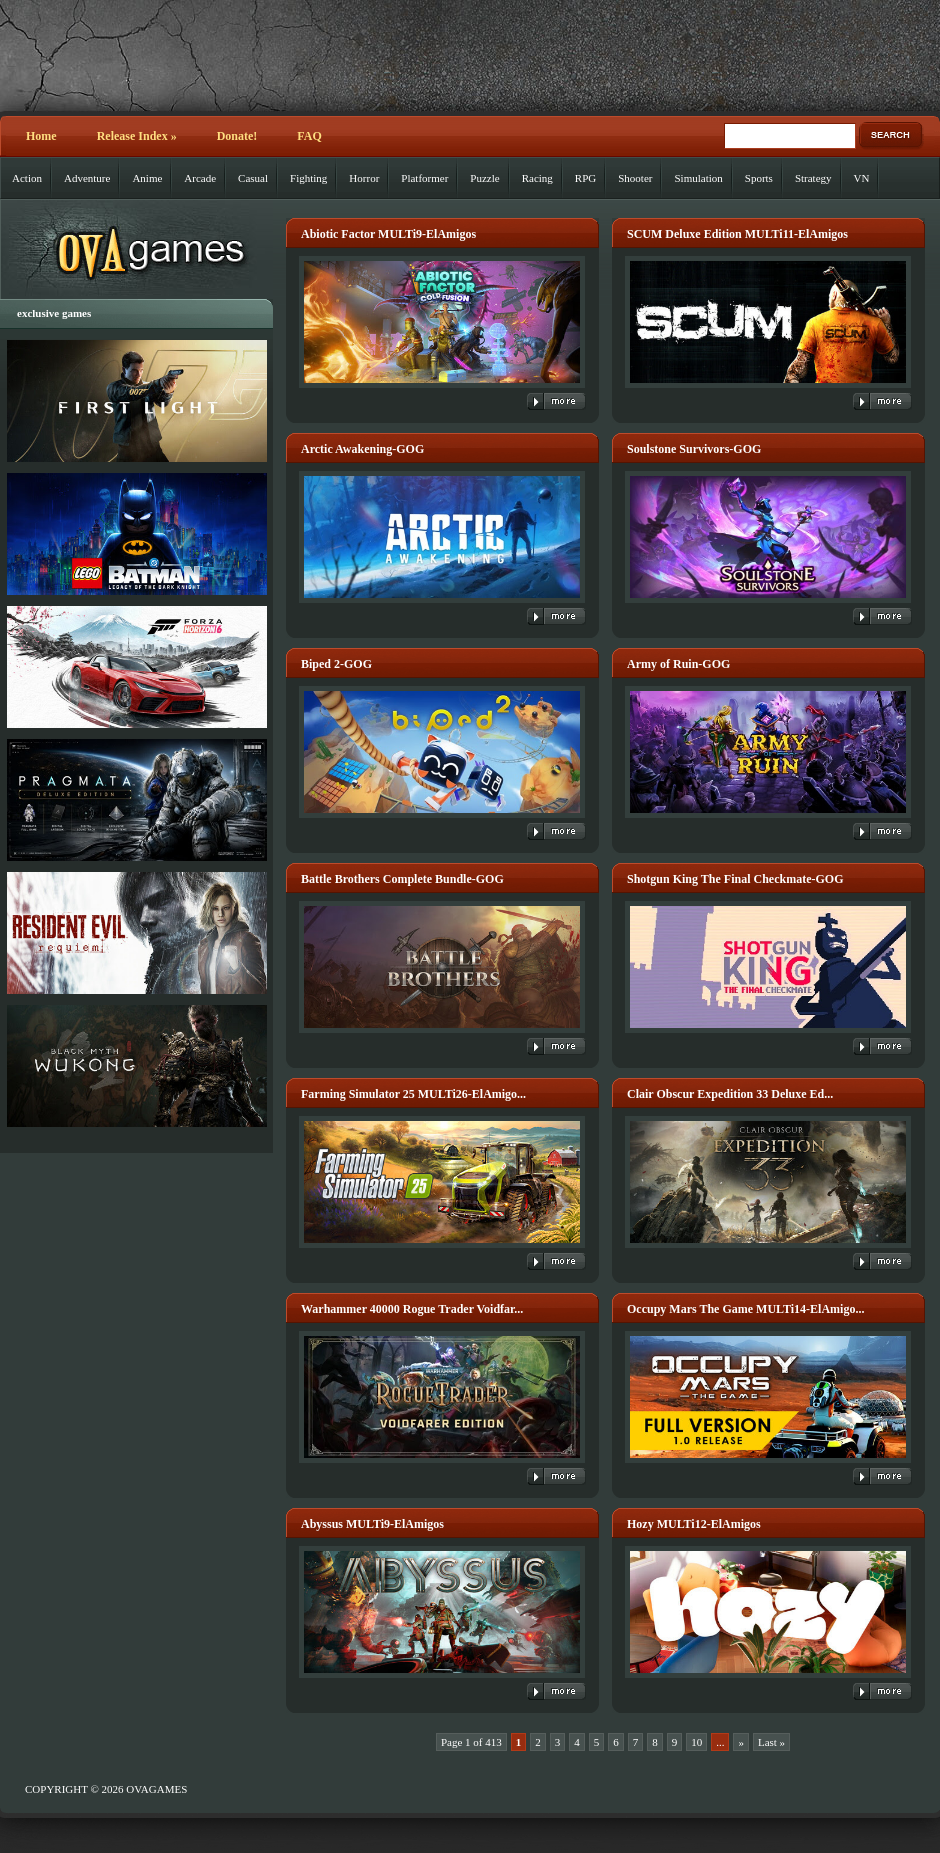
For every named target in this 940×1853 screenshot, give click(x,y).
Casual (253, 178)
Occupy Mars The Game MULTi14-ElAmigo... (745, 1309)
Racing (537, 178)
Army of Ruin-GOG (678, 664)
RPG (585, 178)
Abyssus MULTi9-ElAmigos (372, 1524)
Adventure (87, 178)
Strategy (813, 178)
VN (862, 178)
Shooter (635, 178)
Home (41, 136)
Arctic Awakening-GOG (362, 449)
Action (27, 178)
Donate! (237, 136)
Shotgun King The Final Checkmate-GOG (735, 879)
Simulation (698, 178)
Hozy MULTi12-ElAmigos (694, 1524)
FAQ (309, 136)
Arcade (200, 178)
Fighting (308, 178)
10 (696, 1742)
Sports (759, 178)
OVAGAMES (156, 1789)
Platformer (424, 178)
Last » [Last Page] (771, 1742)
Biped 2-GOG (336, 664)
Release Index (137, 136)
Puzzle (484, 178)
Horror (364, 178)
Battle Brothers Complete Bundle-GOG (402, 879)
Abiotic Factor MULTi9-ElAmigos (388, 234)
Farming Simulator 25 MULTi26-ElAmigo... (413, 1094)
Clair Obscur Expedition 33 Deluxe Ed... (730, 1094)
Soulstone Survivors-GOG (694, 449)
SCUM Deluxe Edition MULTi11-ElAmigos (737, 234)
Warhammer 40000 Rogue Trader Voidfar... (412, 1309)
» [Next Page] (741, 1742)
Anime (147, 178)
